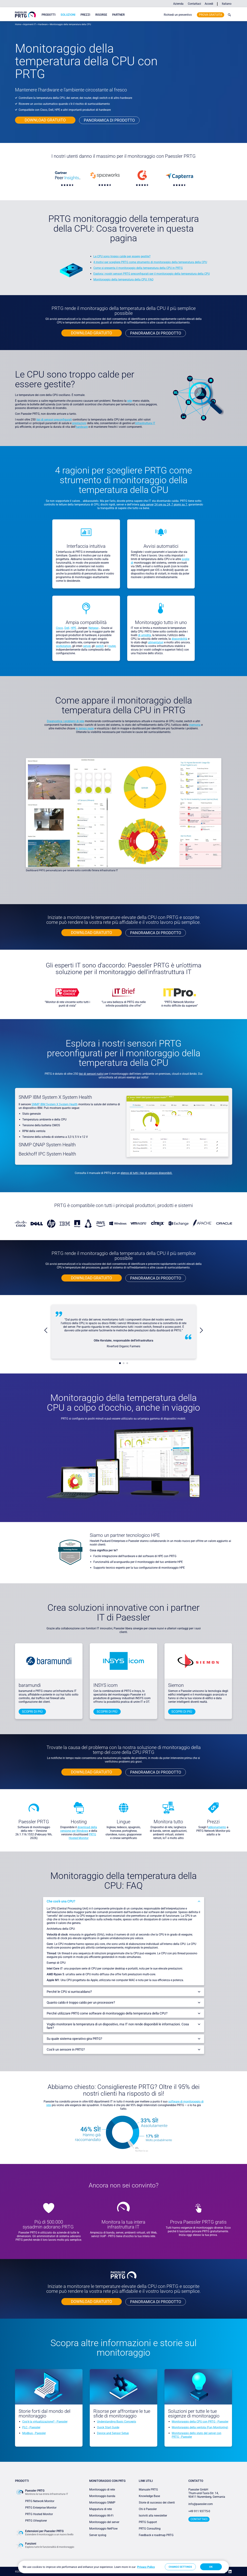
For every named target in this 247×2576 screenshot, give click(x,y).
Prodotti (49, 14)
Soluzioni (68, 14)
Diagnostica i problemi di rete (65, 721)
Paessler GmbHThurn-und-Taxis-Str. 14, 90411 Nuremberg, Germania (206, 2493)
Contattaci (194, 3)
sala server (147, 504)
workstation (63, 646)
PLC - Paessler (31, 2427)
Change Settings (180, 2566)
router (111, 646)
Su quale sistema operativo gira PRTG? (74, 2039)
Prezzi (85, 14)
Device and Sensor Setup (113, 2433)
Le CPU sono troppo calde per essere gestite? (122, 256)
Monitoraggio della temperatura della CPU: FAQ (123, 279)
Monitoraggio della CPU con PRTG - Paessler (200, 2421)
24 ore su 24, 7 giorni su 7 (170, 504)
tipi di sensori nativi (91, 1073)
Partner (118, 14)
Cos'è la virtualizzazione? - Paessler (44, 2421)
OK (211, 2566)
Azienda (178, 3)
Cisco (59, 628)
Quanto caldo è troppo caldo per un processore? (81, 2002)
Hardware (43, 24)
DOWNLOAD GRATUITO (45, 120)
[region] (123, 2567)
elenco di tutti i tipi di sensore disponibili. (146, 1173)
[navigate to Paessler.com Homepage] (25, 15)
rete (129, 400)
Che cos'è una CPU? (61, 1901)
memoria (194, 724)
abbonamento (217, 1827)
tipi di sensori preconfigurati (54, 419)
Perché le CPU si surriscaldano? (69, 1992)
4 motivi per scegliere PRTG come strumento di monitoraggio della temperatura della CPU (150, 262)
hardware (82, 426)
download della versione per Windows (78, 1829)
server (86, 646)
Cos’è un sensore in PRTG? (66, 2049)
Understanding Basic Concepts (116, 2421)
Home (18, 24)
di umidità (144, 635)
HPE (73, 628)
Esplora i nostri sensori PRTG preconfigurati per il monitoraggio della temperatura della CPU (151, 273)
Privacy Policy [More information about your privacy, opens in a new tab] (146, 2567)
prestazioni (79, 423)
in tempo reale (85, 728)
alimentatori (155, 642)
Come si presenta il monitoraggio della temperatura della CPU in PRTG (138, 268)
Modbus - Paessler (34, 2433)
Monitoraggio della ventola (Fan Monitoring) (200, 2427)
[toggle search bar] (228, 15)
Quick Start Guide (108, 2427)
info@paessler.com (200, 2504)
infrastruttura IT (145, 423)
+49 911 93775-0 (199, 2511)
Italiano (226, 3)
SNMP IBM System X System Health (54, 1104)
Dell (66, 628)
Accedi (209, 3)
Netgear (93, 628)
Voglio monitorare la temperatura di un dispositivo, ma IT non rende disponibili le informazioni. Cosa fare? (118, 2026)
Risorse (101, 14)
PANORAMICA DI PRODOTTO (109, 120)
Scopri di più (32, 1711)
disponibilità (179, 638)
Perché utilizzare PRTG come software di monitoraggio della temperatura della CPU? (107, 2013)
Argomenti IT (29, 24)
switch (100, 646)
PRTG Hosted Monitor (82, 1836)
